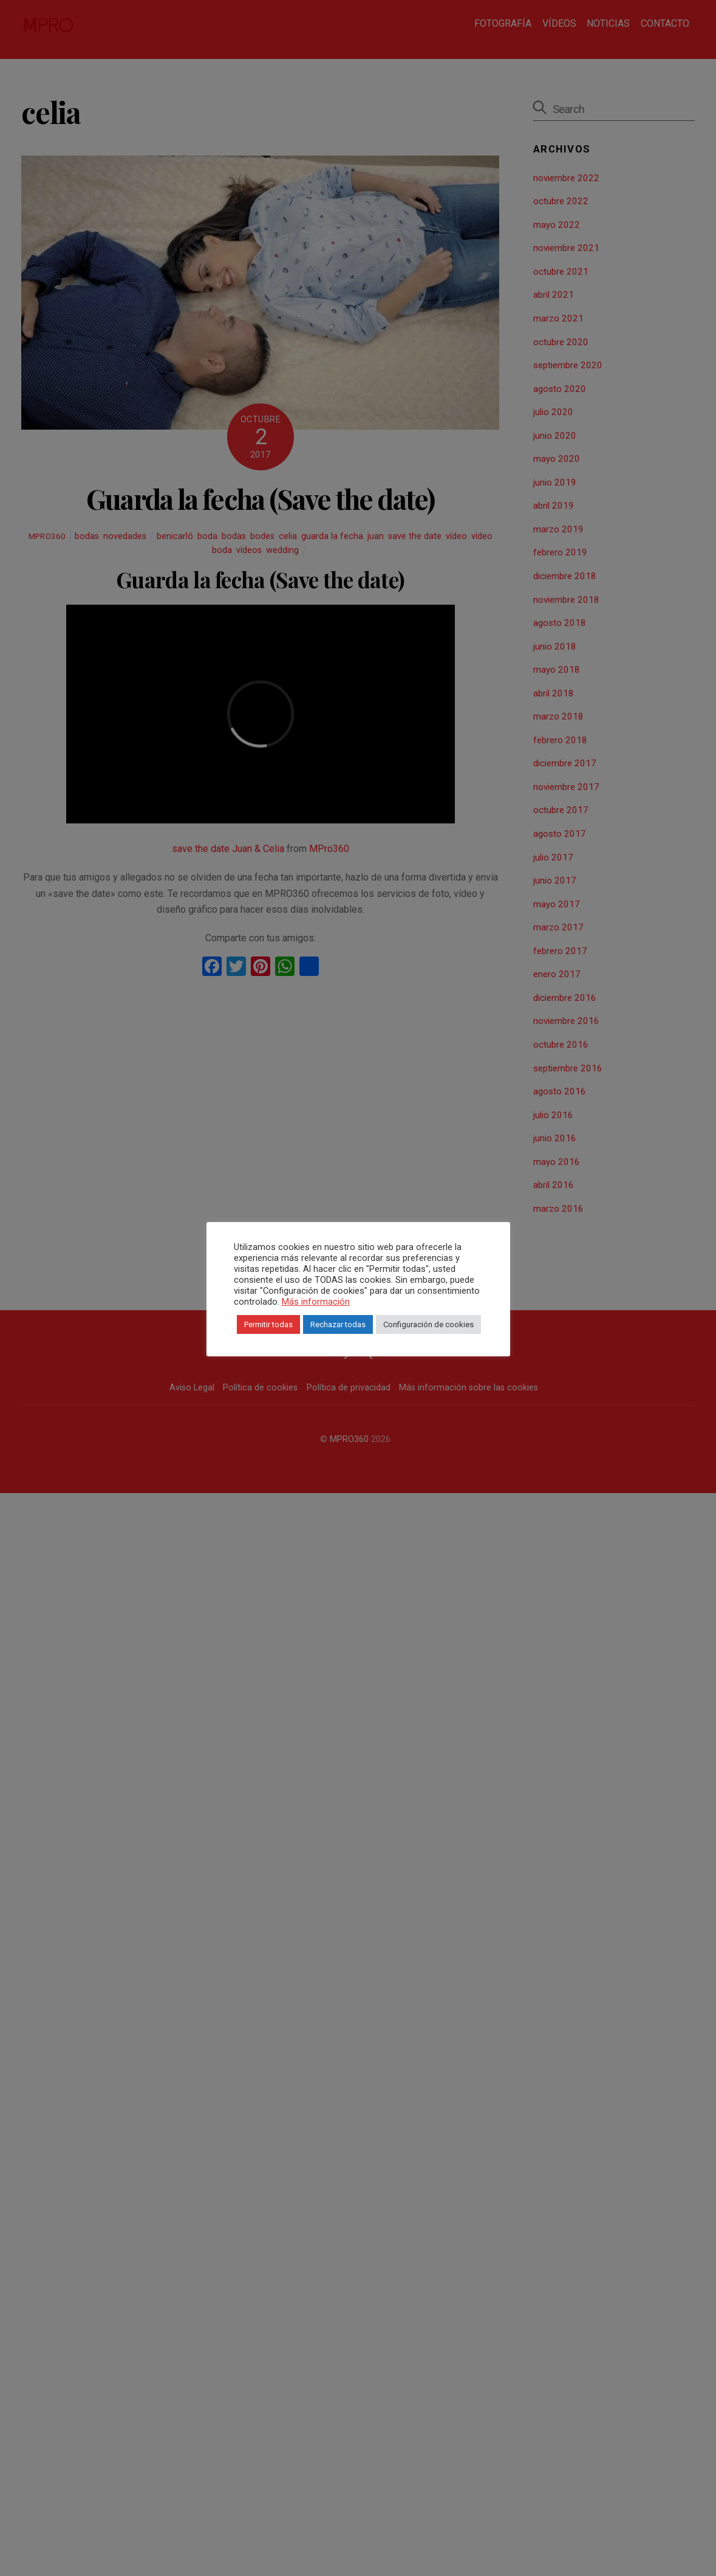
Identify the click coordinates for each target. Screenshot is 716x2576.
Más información (312, 1314)
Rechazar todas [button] (381, 1337)
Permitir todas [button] (312, 1337)
